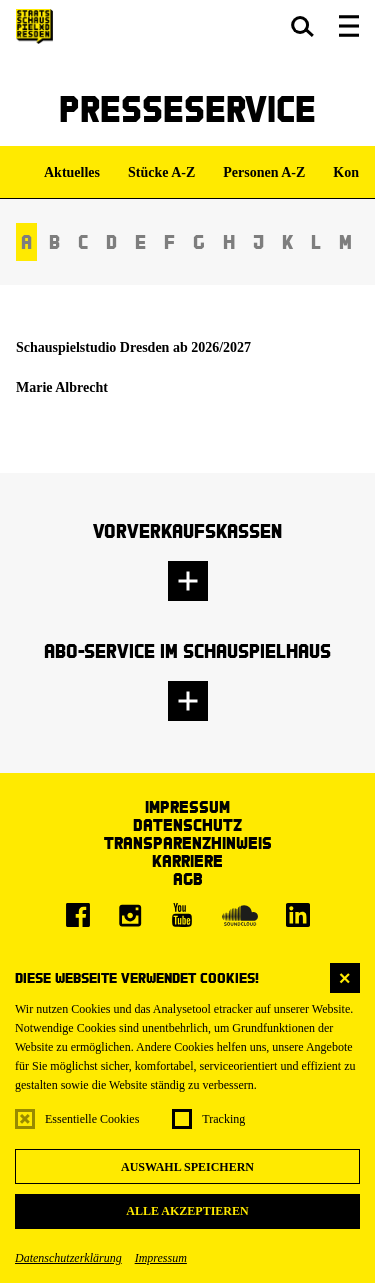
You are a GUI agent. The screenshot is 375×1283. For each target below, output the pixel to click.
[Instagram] (130, 915)
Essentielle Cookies (92, 1119)
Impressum (161, 1258)
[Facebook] (78, 915)
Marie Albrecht (62, 387)
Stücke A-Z (161, 172)
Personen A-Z (264, 172)
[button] (302, 26)
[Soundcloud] (240, 915)
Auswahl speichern (187, 1167)
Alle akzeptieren (187, 1211)
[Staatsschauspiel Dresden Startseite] (34, 26)
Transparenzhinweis (188, 842)
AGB (188, 878)
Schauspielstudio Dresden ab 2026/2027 (133, 347)
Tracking (223, 1119)
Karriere (187, 860)
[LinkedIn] (298, 915)
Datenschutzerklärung (68, 1258)
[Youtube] (182, 915)
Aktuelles (72, 172)
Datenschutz (187, 824)
